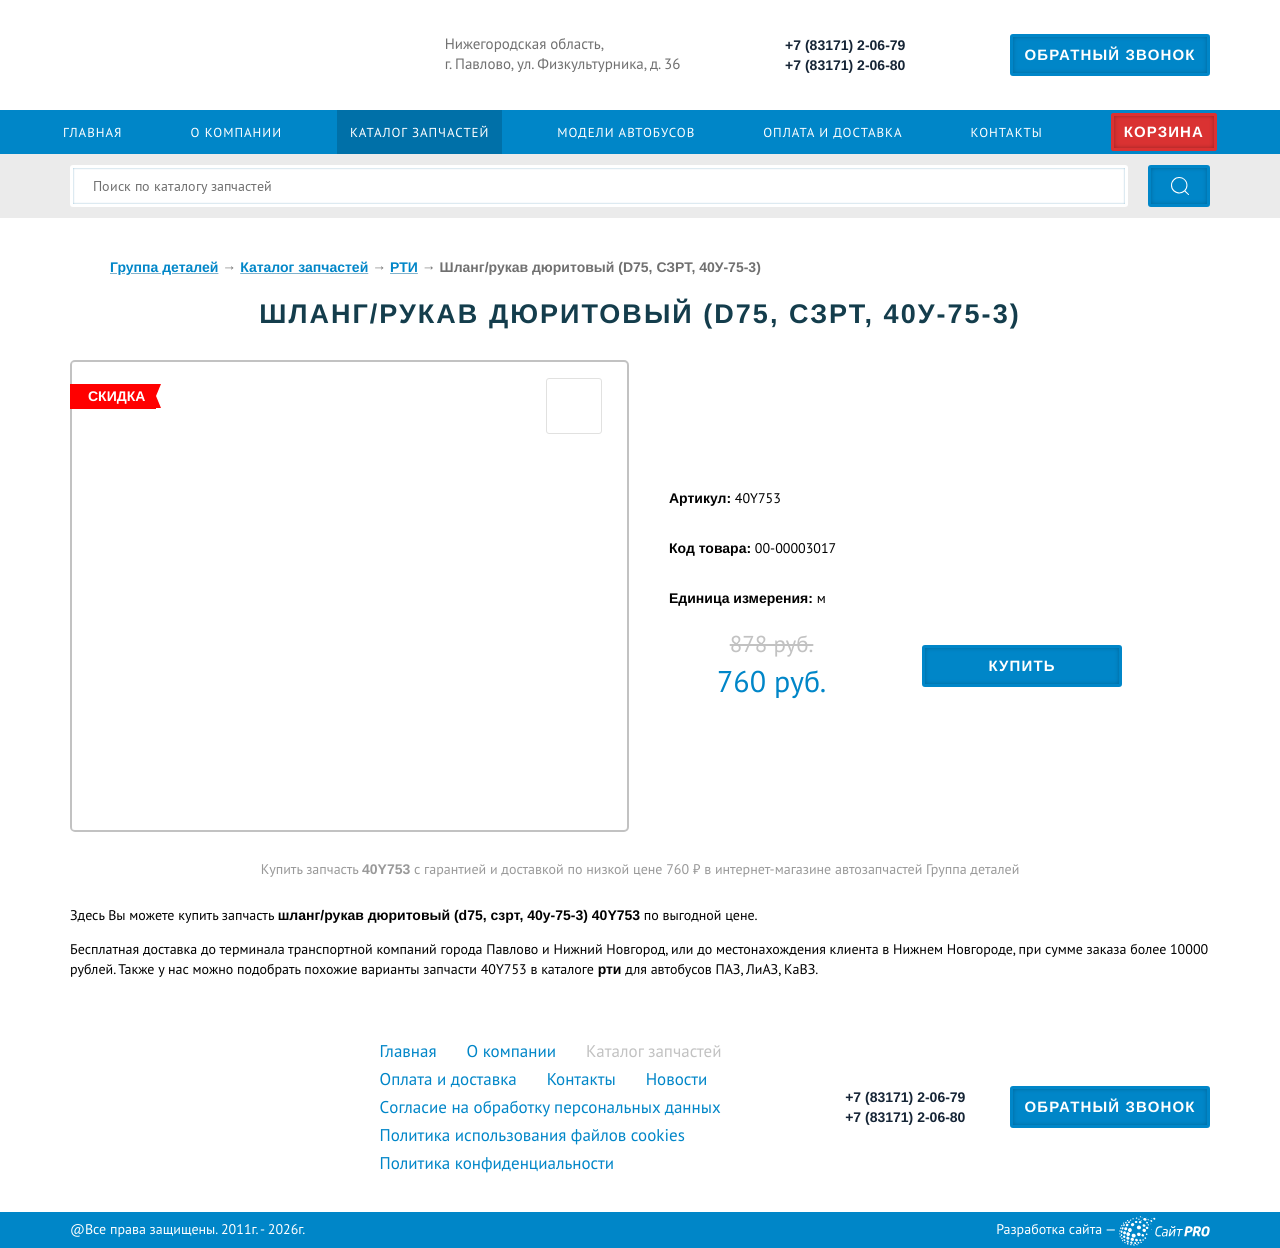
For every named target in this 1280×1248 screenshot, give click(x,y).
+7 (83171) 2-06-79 (845, 45)
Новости (677, 1079)
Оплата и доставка (832, 132)
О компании (236, 132)
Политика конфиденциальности (497, 1163)
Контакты (1007, 132)
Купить (1021, 666)
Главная (92, 132)
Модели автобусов (626, 132)
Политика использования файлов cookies (532, 1135)
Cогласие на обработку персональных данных (550, 1107)
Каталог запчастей (419, 132)
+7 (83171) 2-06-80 (845, 65)
